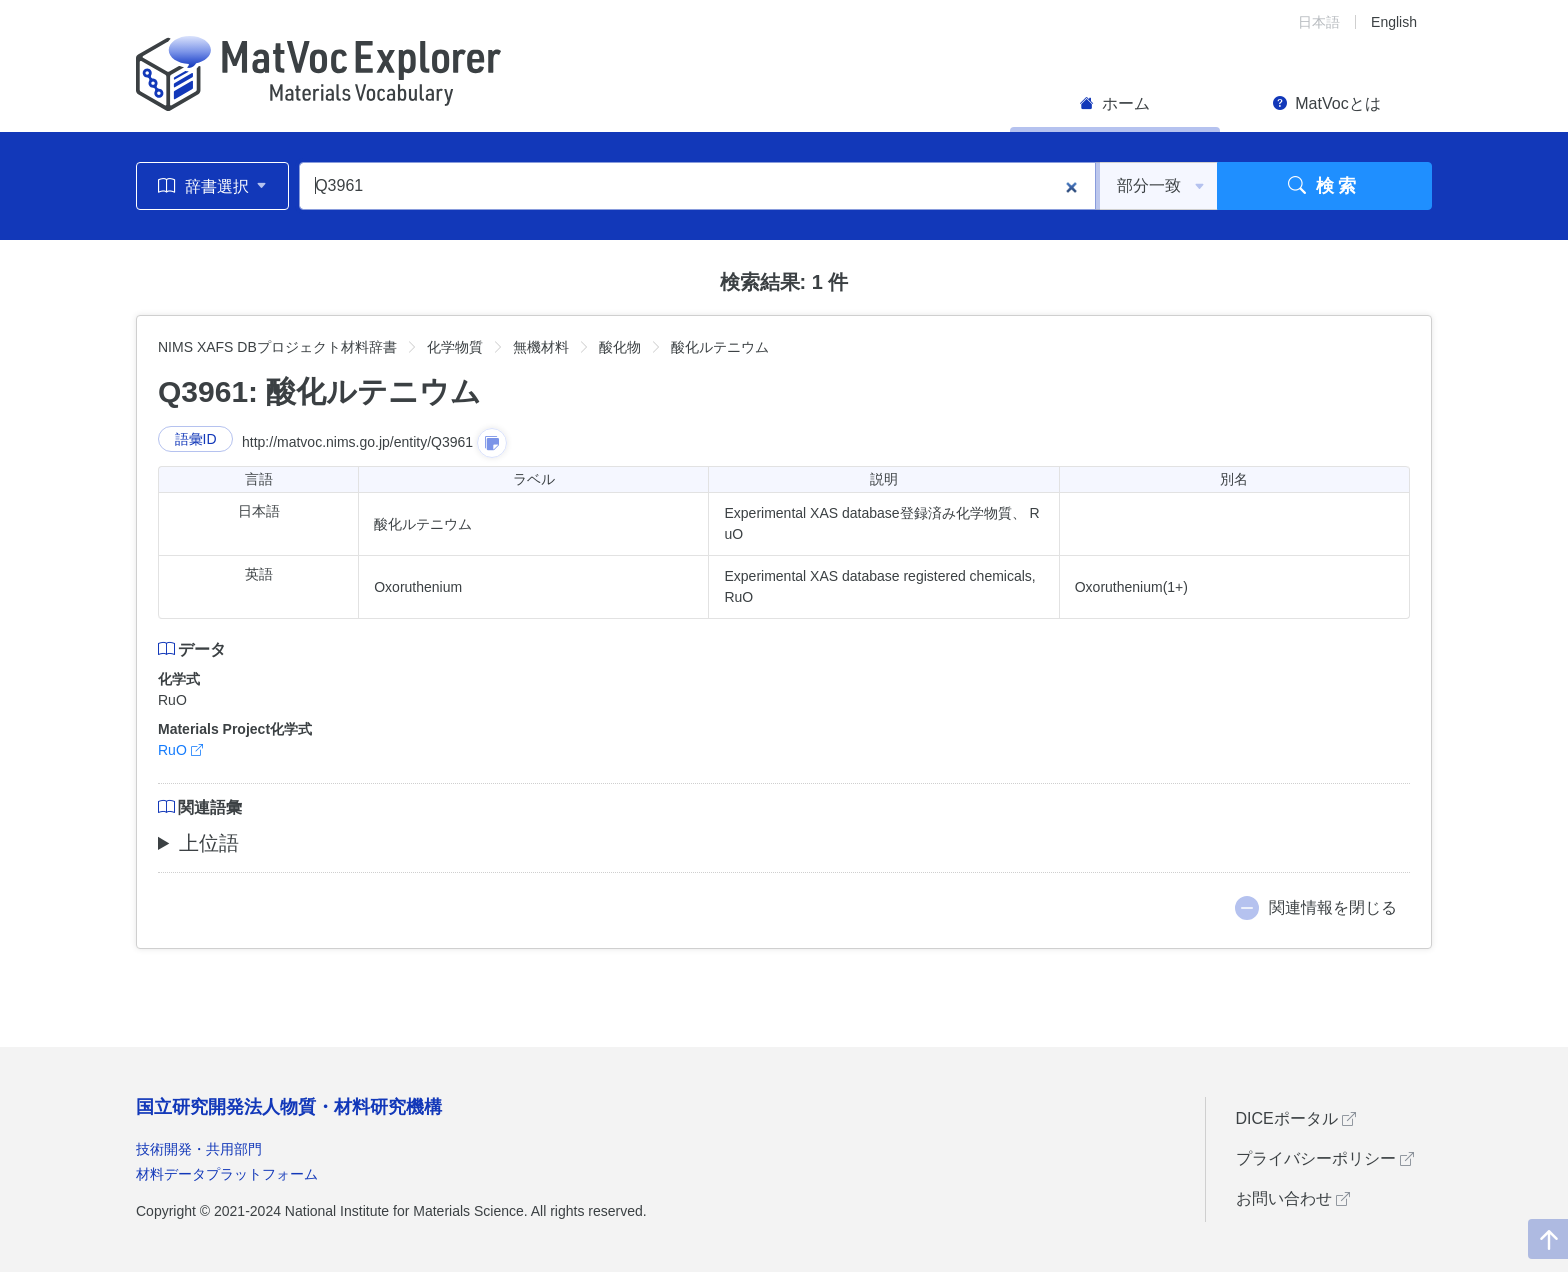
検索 (1324, 186)
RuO (180, 750)
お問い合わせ (1293, 1198)
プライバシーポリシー (1325, 1158)
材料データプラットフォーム (227, 1174)
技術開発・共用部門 (199, 1149)
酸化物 (620, 347)
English (1394, 22)
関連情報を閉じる (1333, 907)
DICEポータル (1296, 1118)
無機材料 (541, 347)
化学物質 (455, 347)
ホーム (1115, 103)
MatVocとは (1326, 103)
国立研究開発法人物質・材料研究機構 (289, 1107)
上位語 (209, 843)
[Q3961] (697, 186)
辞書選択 (212, 186)
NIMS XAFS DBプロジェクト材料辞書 (277, 347)
